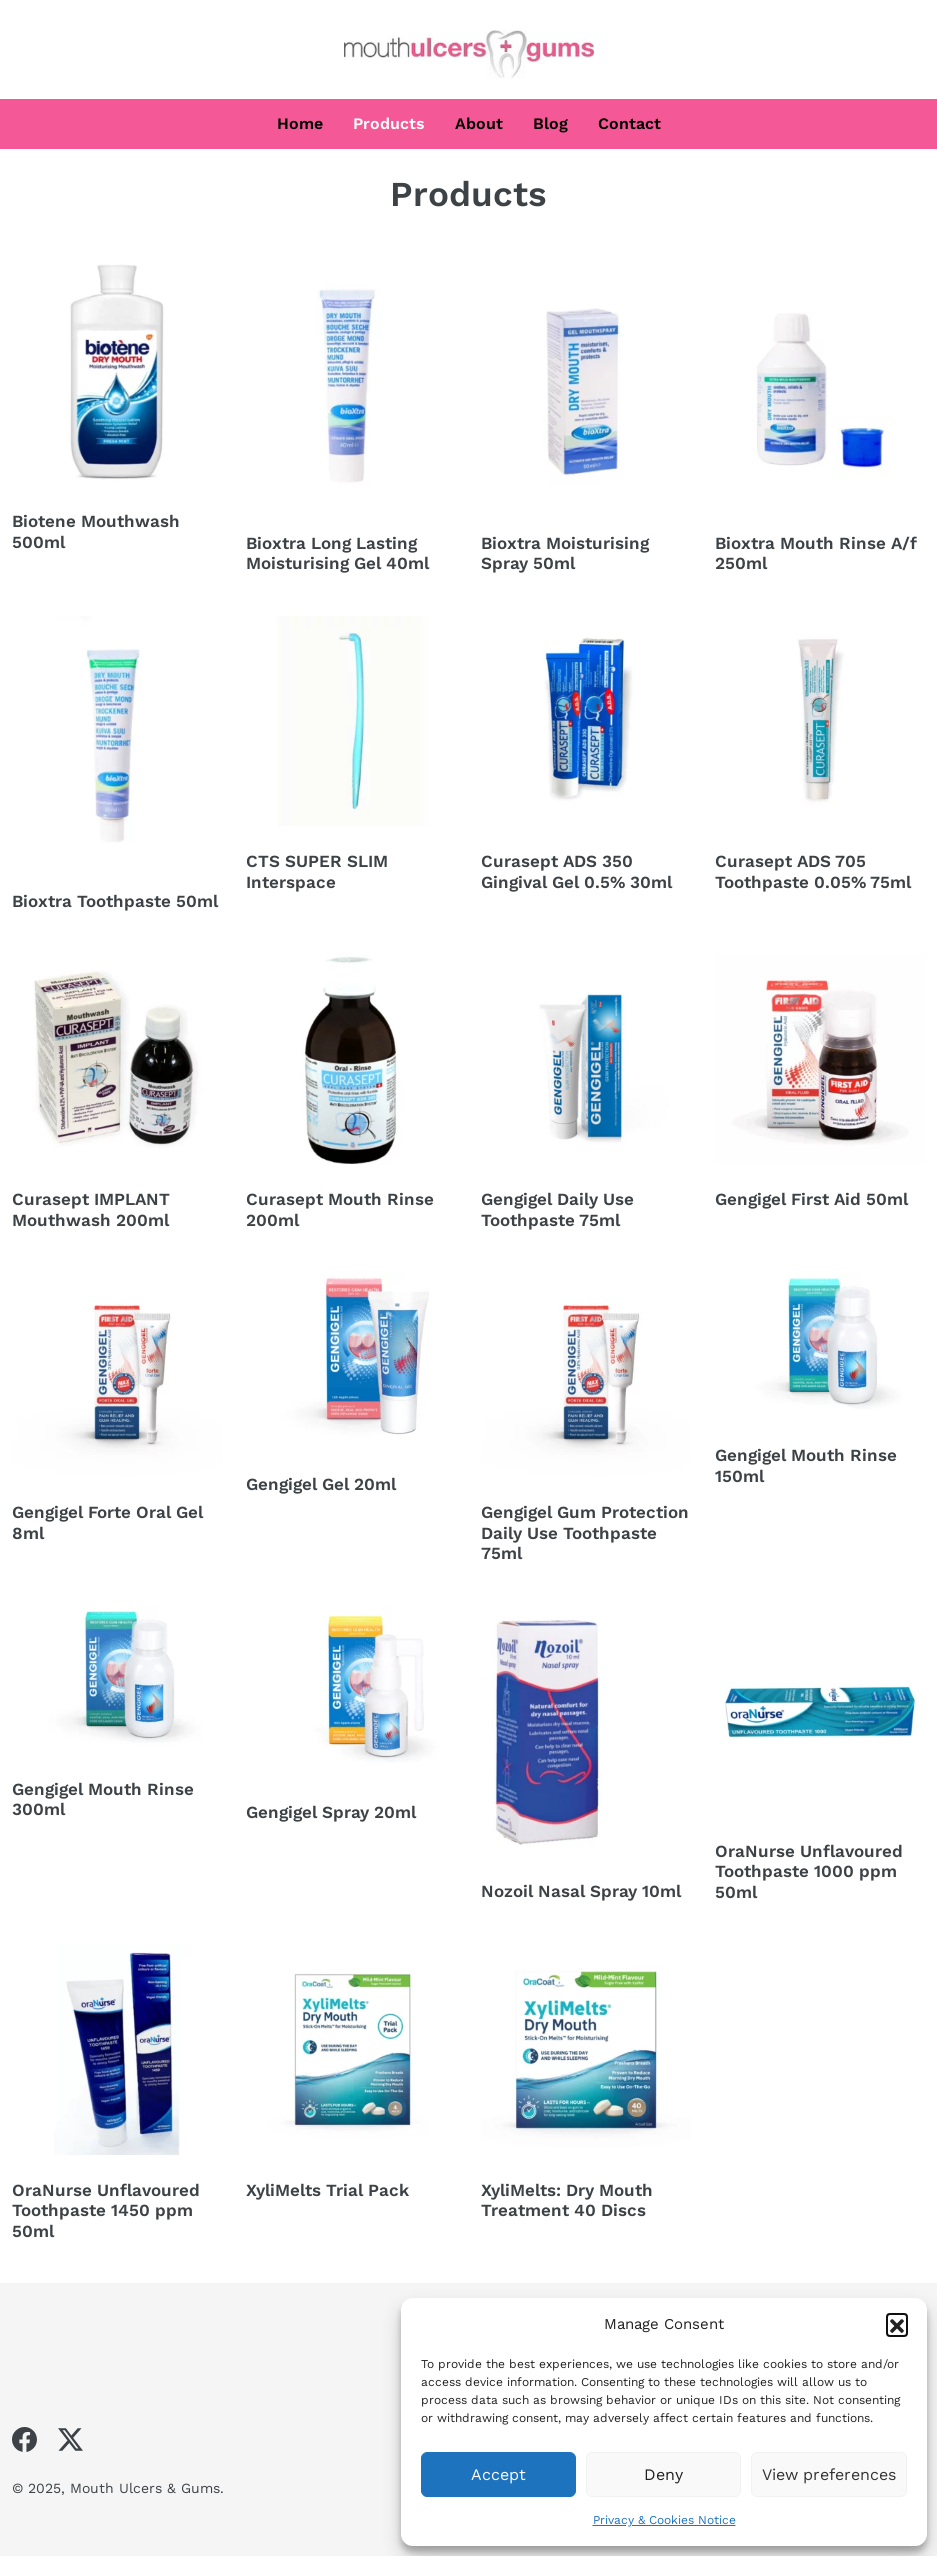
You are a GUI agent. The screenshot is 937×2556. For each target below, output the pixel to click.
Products (389, 123)
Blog (550, 123)
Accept (498, 2474)
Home (300, 123)
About (479, 123)
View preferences (829, 2474)
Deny (663, 2474)
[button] (897, 2324)
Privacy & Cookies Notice (664, 2520)
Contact (629, 123)
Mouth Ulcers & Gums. (147, 2488)
